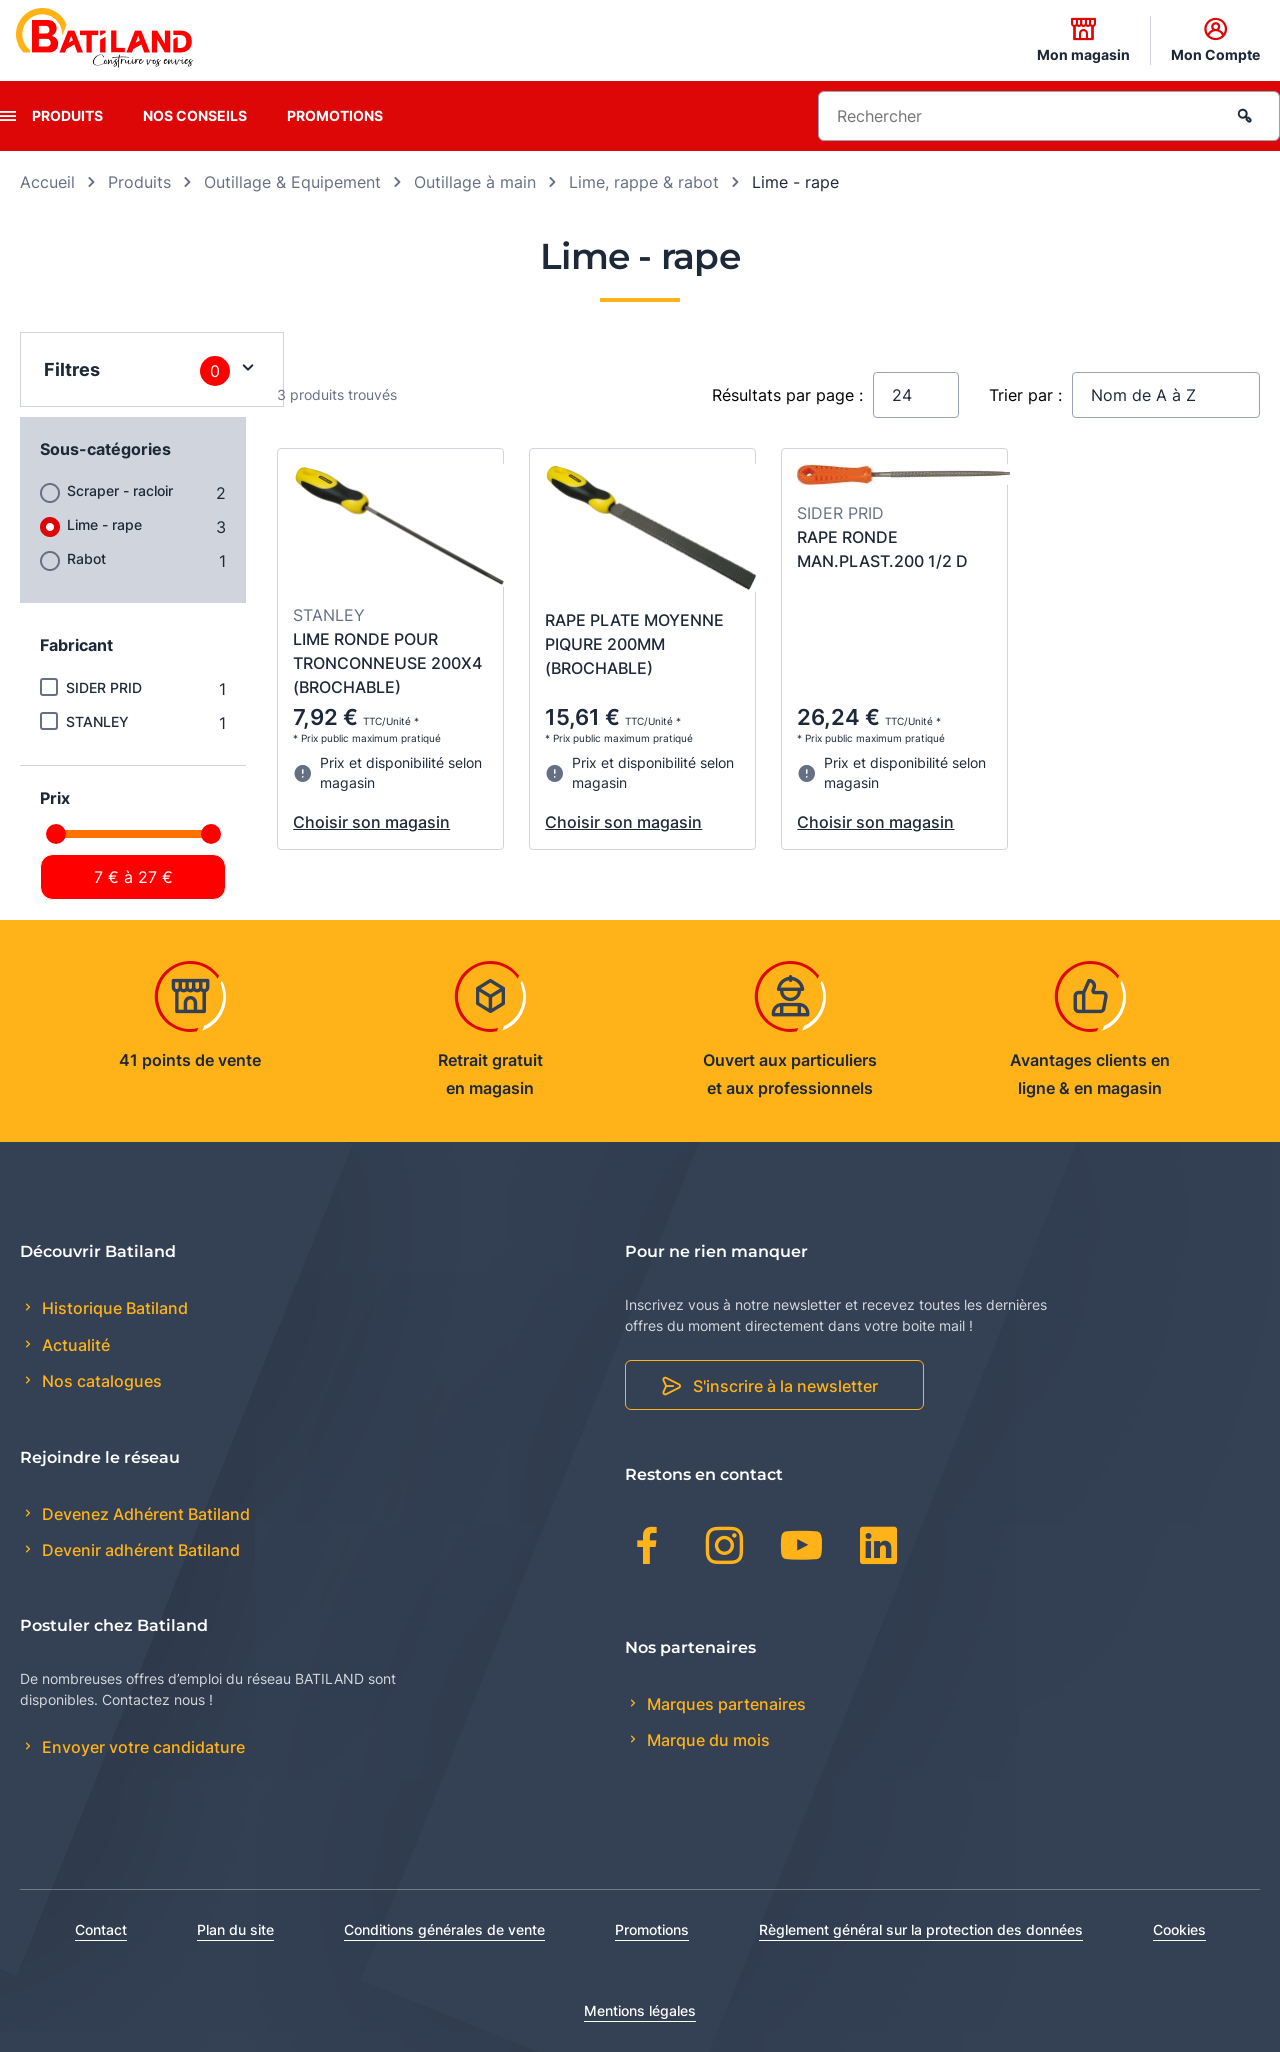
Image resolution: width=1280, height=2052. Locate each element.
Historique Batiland (113, 1308)
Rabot (86, 558)
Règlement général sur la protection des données (921, 1929)
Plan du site (235, 1929)
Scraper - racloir (120, 490)
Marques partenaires (724, 1704)
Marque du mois (706, 1740)
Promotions (335, 115)
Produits (67, 115)
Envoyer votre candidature (141, 1747)
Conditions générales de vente (444, 1929)
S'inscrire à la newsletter (785, 1386)
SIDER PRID (104, 687)
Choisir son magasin (371, 822)
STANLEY (97, 721)
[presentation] (8, 116)
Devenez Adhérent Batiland (144, 1514)
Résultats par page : (787, 395)
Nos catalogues (100, 1381)
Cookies (1179, 1929)
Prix (55, 798)
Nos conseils (195, 115)
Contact (101, 1929)
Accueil (47, 182)
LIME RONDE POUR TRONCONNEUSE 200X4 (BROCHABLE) (387, 663)
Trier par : (1025, 395)
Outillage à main (475, 182)
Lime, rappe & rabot (644, 182)
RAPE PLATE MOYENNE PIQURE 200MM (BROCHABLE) (634, 644)
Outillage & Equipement (292, 182)
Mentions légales (640, 2010)
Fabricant (76, 645)
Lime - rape (104, 524)
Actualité (74, 1345)
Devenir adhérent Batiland (139, 1550)
